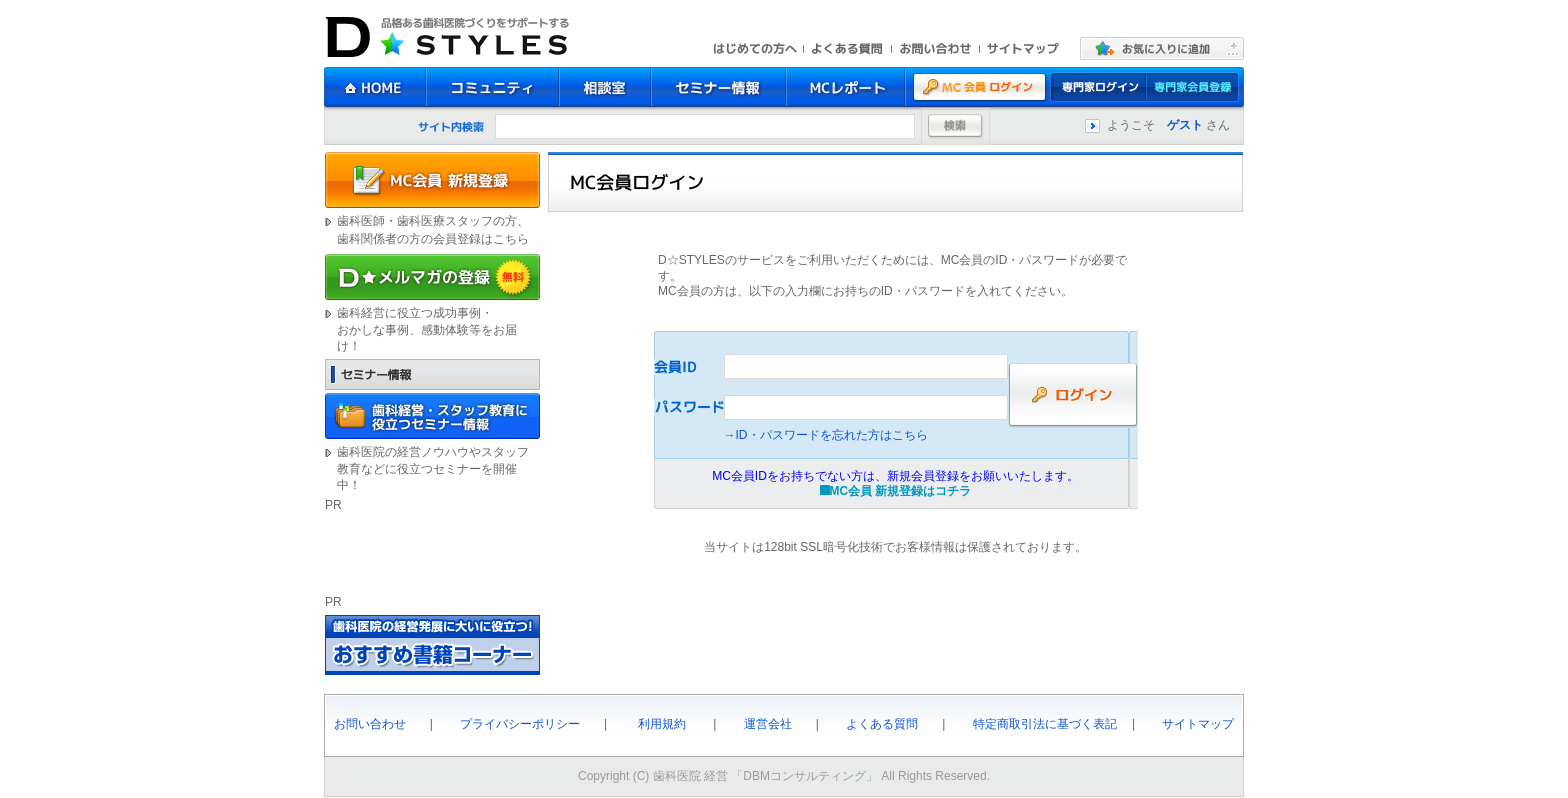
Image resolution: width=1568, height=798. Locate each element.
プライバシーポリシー (520, 724)
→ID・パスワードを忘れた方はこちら (826, 435)
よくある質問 (882, 724)
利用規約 (662, 724)
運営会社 (768, 724)
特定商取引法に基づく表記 (1045, 724)
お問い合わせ (370, 724)
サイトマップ (1198, 724)
